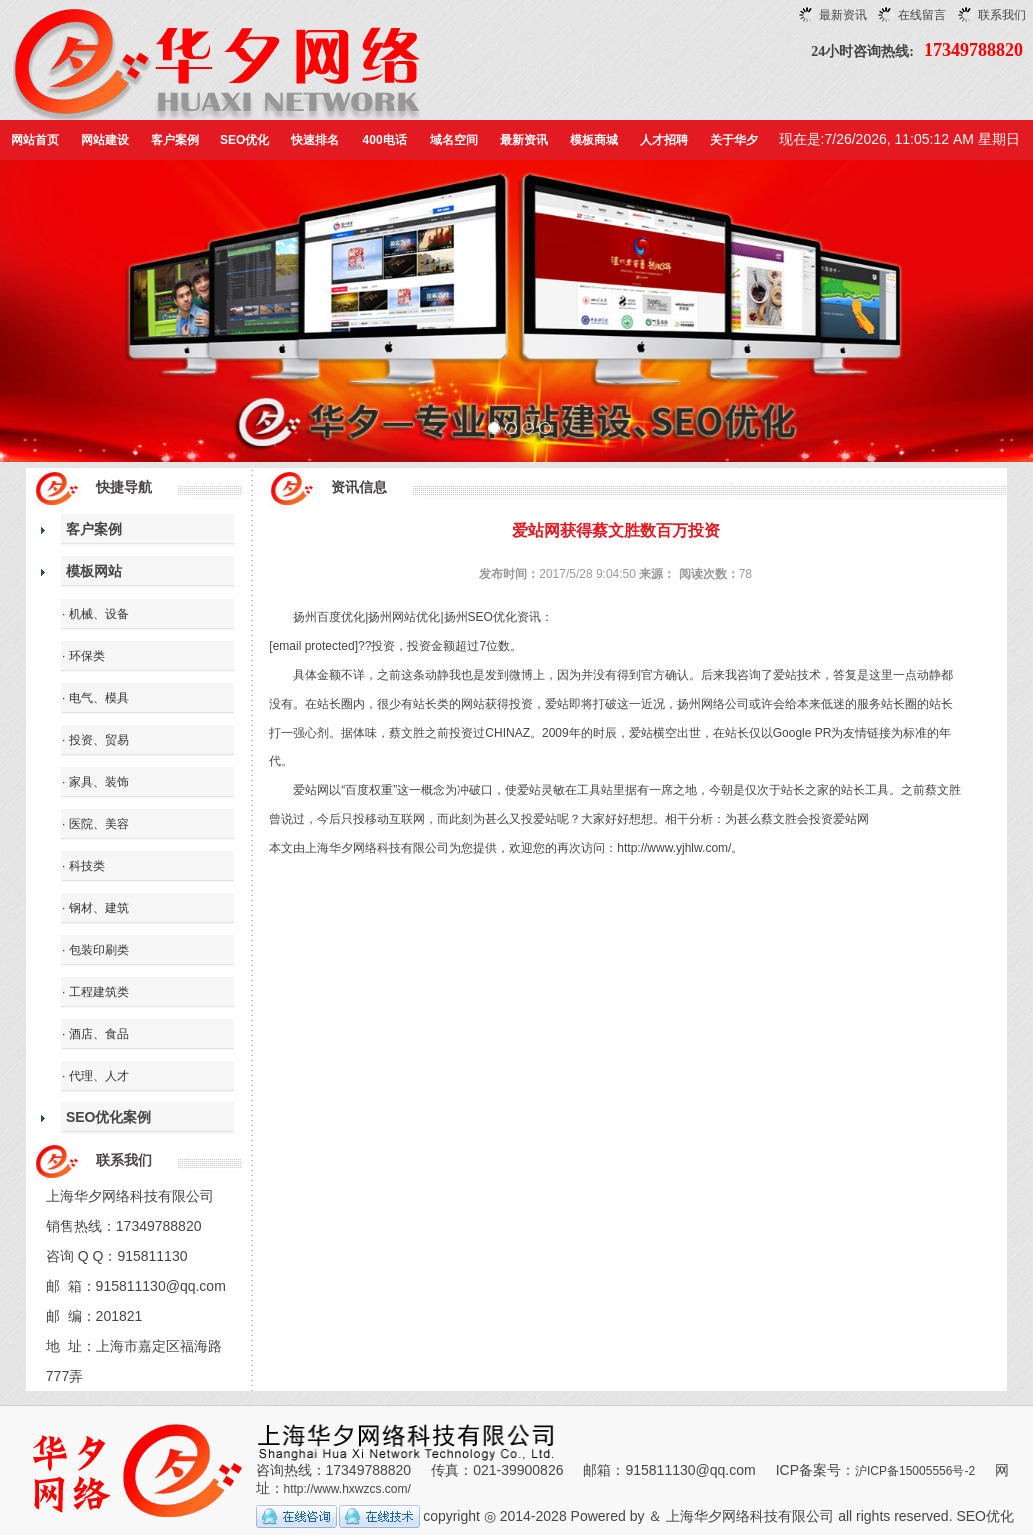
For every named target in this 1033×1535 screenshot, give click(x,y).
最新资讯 (843, 15)
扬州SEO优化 (480, 617)
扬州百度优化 (329, 617)
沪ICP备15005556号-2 (915, 1471)
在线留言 (922, 15)
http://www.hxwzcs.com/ (347, 1489)
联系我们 (1002, 15)
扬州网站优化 (404, 617)
